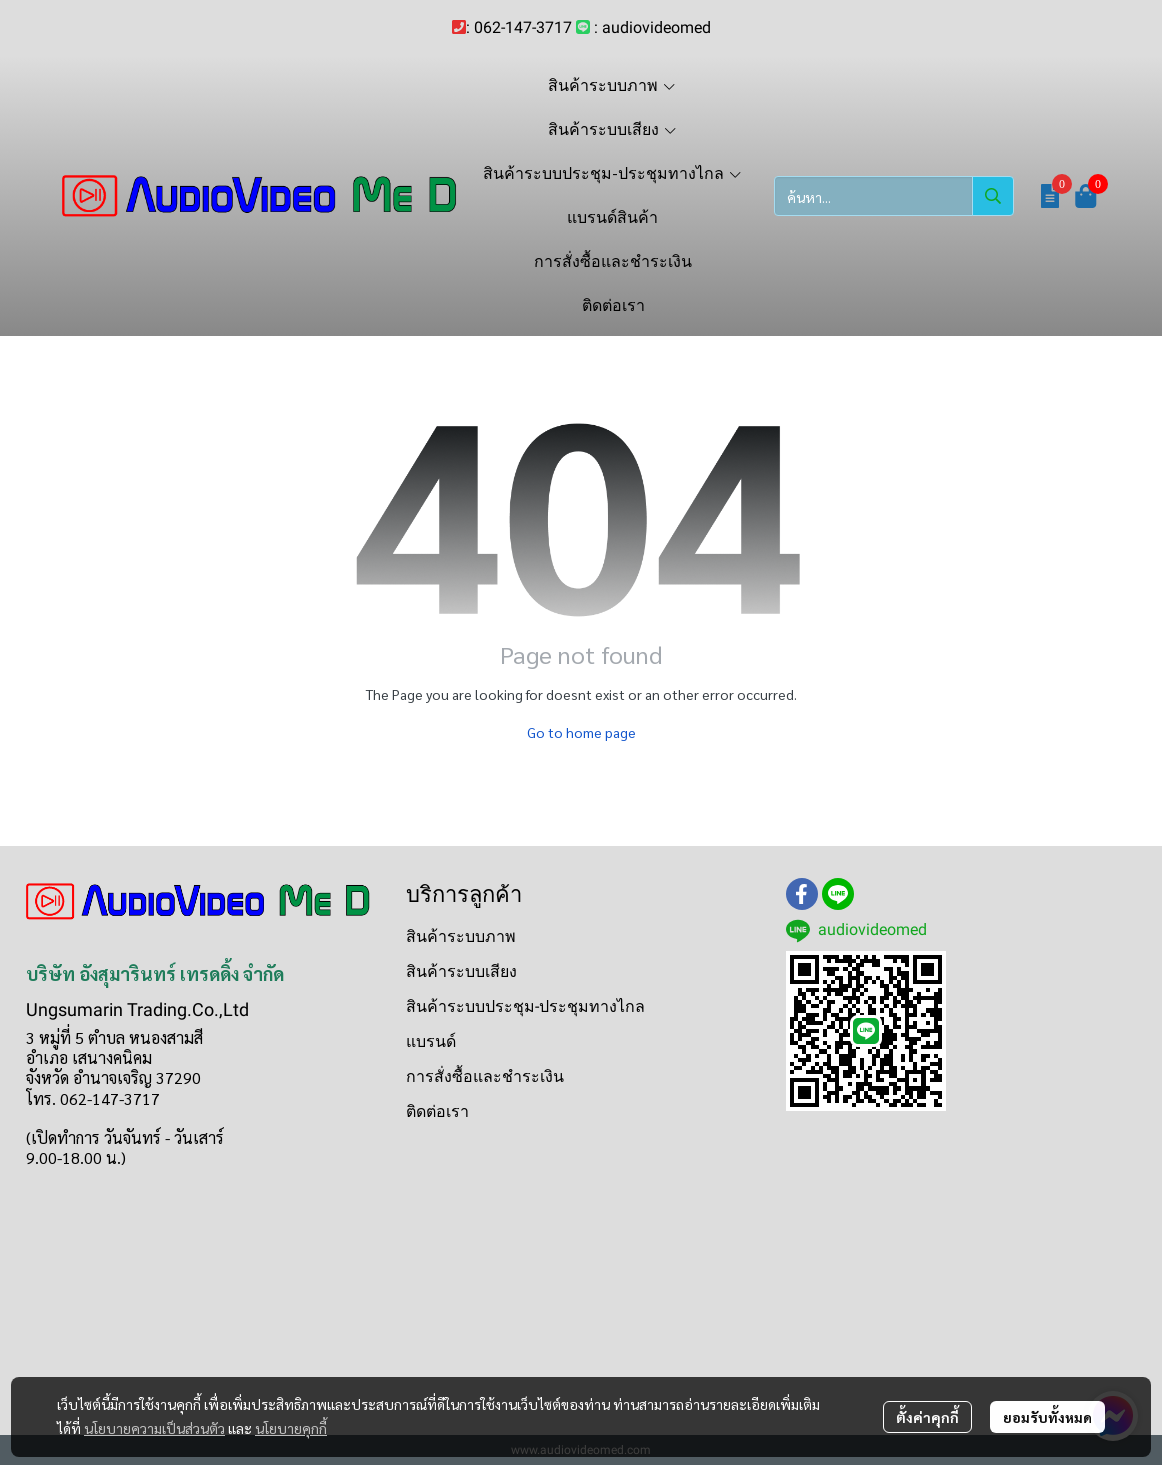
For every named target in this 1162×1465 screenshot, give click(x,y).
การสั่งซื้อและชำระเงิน (485, 1076)
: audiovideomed (652, 27)
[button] (894, 196)
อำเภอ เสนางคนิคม (89, 1057)
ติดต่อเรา (437, 1111)
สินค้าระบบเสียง (461, 971)
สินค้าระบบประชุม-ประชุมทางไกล (525, 1006)
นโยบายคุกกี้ (291, 1428)
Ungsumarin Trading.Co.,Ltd (137, 1009)
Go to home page (581, 732)
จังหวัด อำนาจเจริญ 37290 (113, 1077)
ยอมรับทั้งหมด (1047, 1417)
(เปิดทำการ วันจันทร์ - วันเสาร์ (125, 1137)
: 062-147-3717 (519, 27)
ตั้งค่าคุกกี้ (927, 1417)
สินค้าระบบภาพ (461, 936)
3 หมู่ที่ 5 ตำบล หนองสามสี (114, 1037)
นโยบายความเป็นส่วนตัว (154, 1428)
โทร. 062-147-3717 (93, 1098)
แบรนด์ (431, 1041)
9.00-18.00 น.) (76, 1157)
